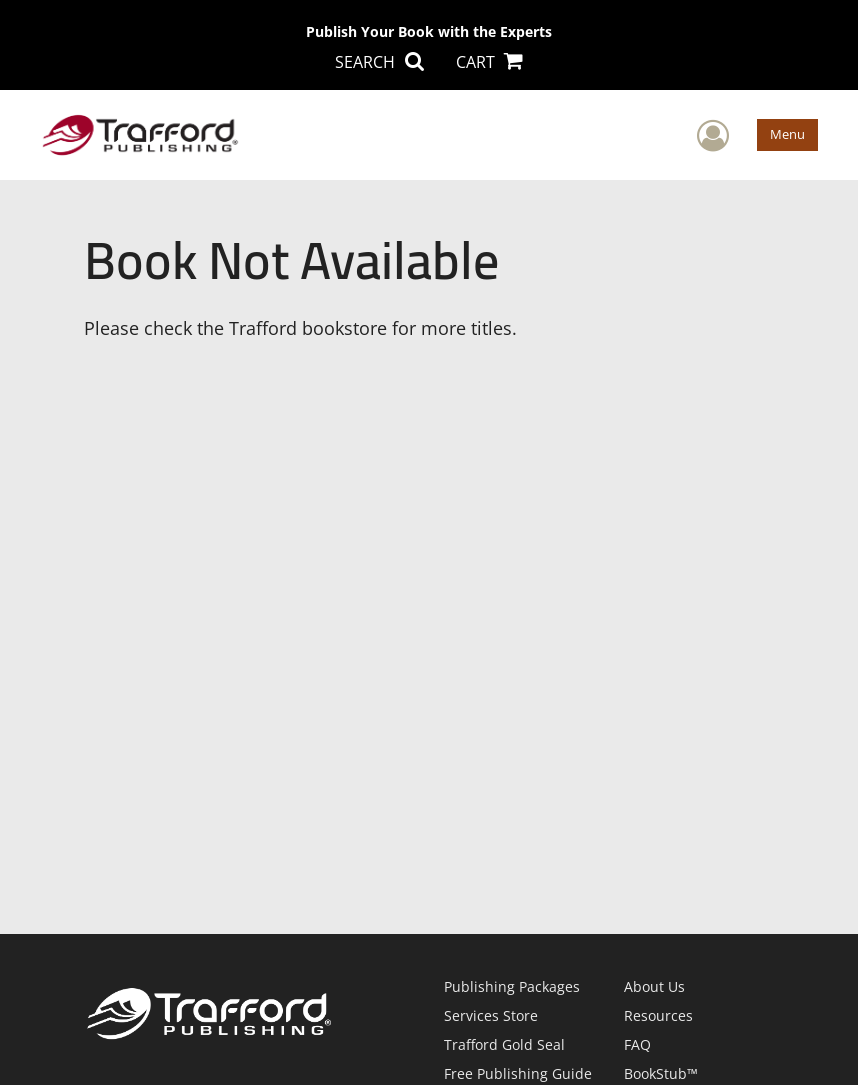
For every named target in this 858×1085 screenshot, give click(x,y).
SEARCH (379, 62)
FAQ (637, 1044)
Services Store (491, 1015)
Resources (658, 1015)
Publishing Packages (512, 986)
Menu (787, 134)
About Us (654, 986)
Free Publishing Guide (518, 1073)
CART (489, 62)
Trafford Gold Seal (504, 1044)
